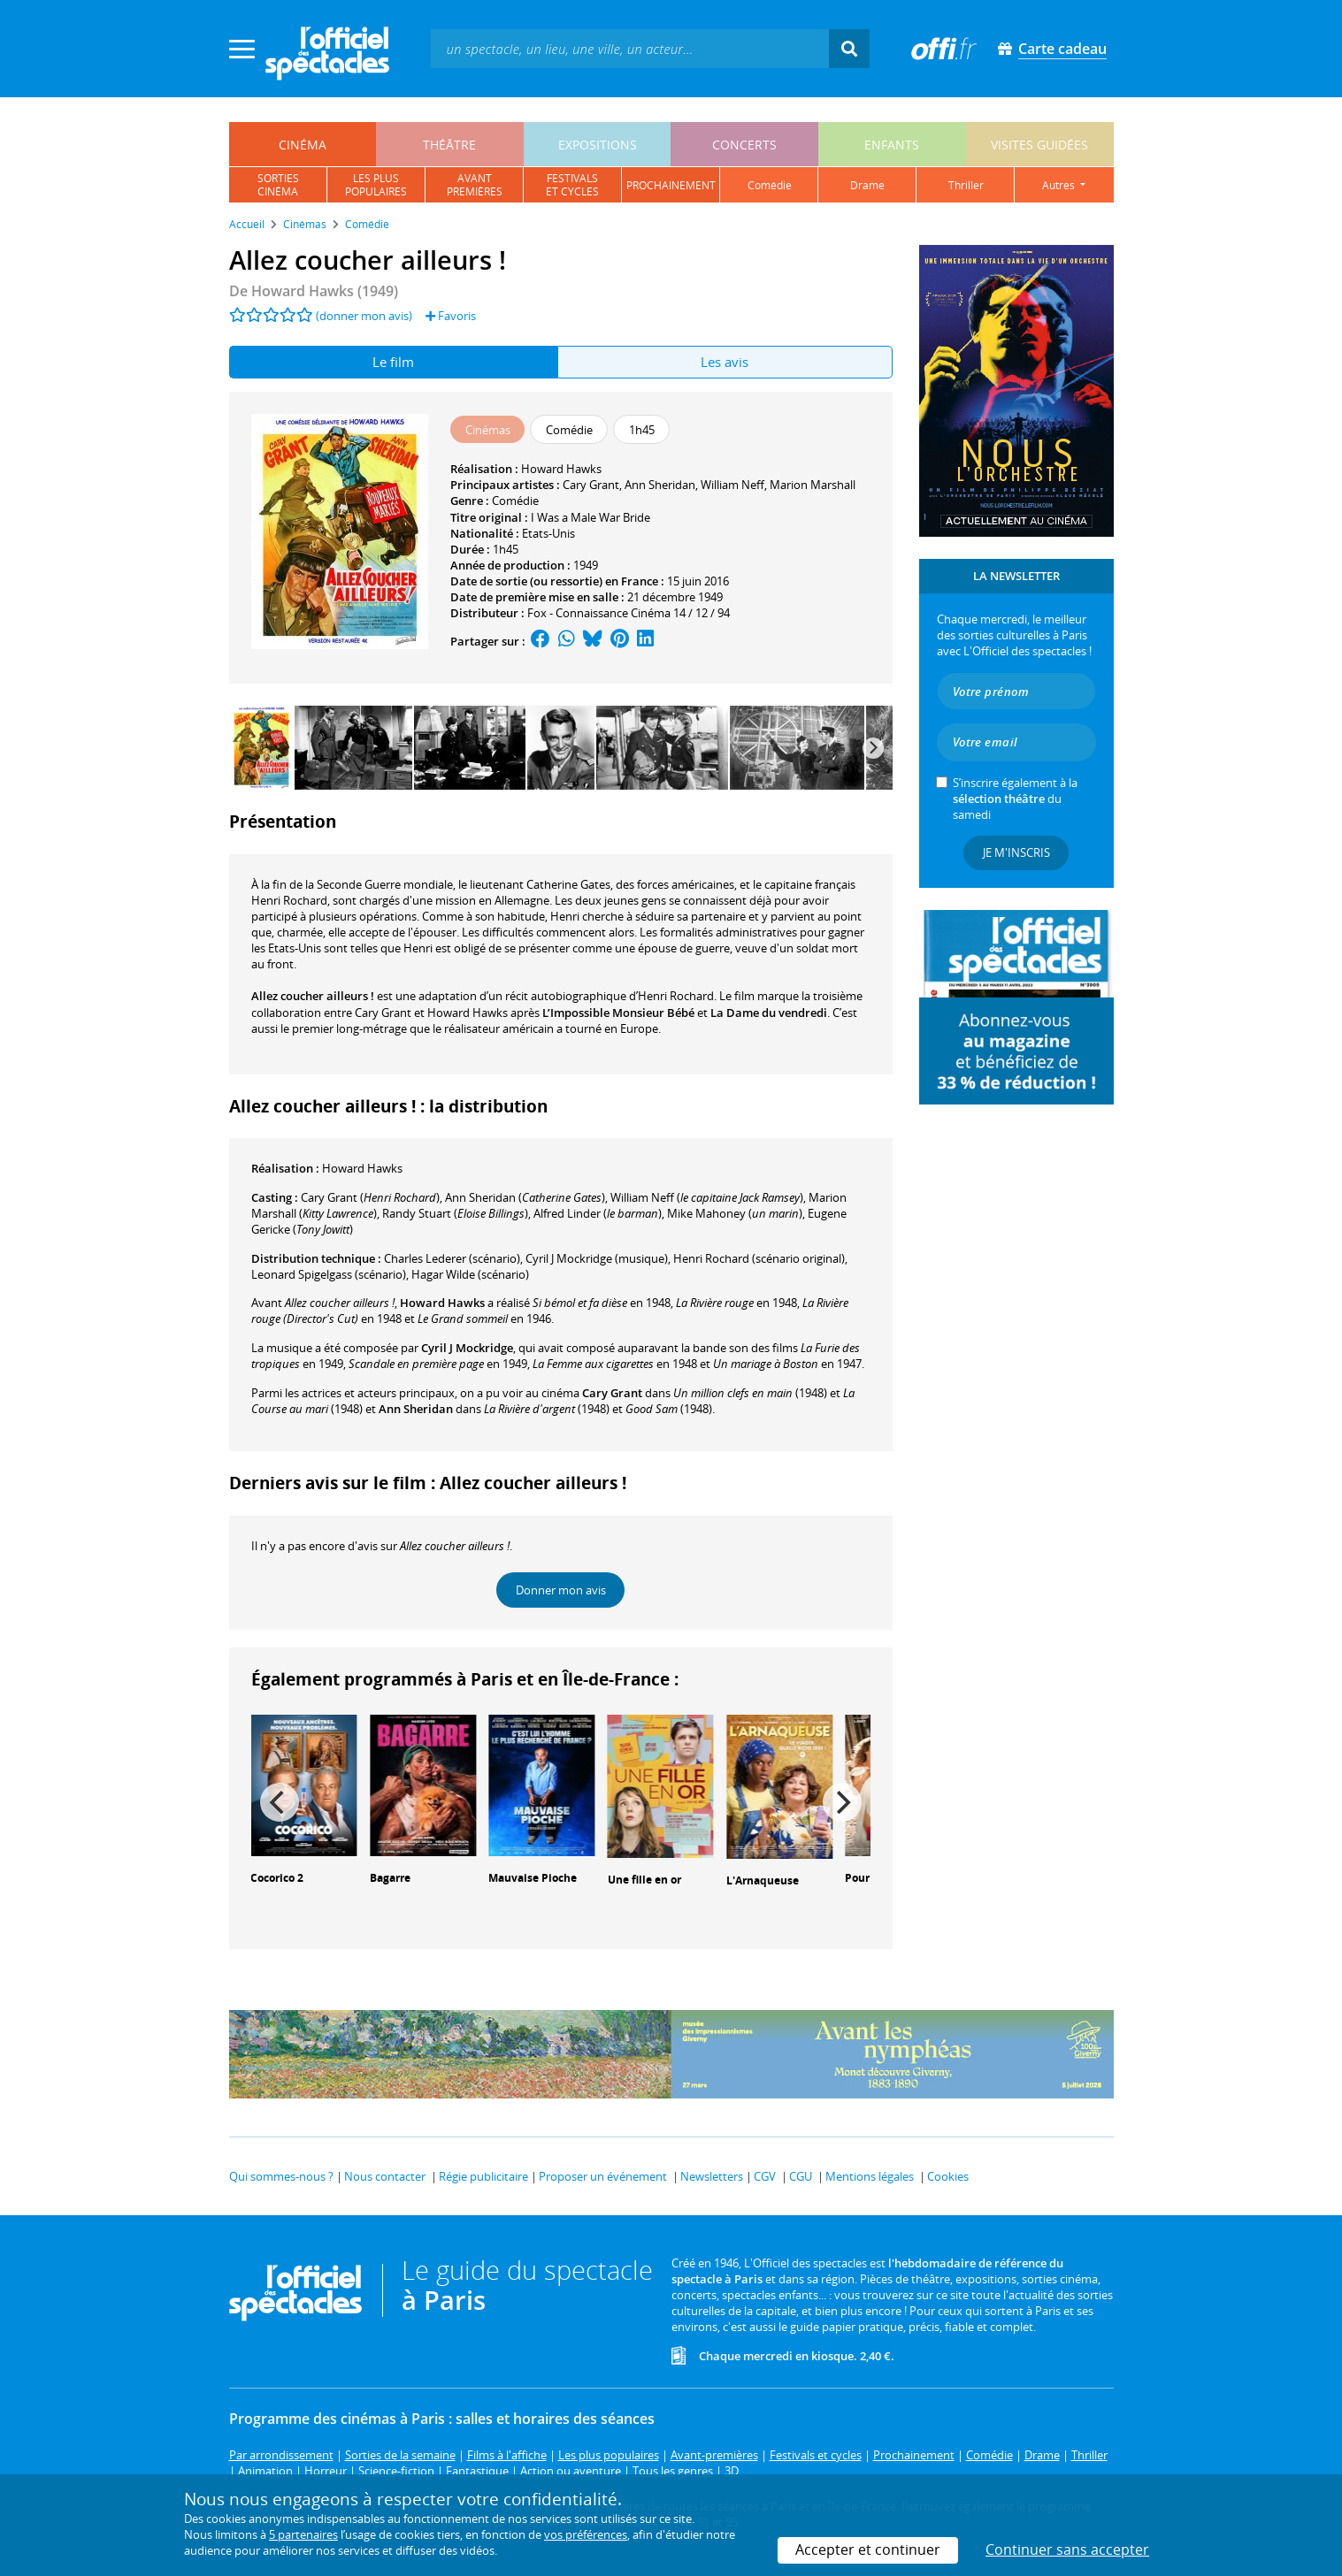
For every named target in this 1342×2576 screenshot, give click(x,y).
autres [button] (1059, 185)
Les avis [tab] (724, 362)
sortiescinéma (278, 185)
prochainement (671, 185)
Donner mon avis (561, 1590)
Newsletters (711, 2176)
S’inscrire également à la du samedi (1015, 798)
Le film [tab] (393, 362)
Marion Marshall (812, 485)
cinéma (302, 144)
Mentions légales (869, 2176)
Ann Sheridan (660, 485)
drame (867, 185)
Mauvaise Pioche (532, 1877)
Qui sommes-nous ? (281, 2176)
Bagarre (390, 1877)
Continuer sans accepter (1067, 2549)
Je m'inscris (1016, 852)
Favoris (451, 316)
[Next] (873, 748)
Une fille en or (644, 1879)
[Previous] (279, 1802)
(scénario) (452, 1258)
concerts (744, 144)
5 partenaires (303, 2534)
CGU (800, 2176)
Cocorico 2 (276, 1877)
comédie (770, 185)
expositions (597, 144)
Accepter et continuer (867, 2549)
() (370, 1197)
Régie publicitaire (483, 2176)
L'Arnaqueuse (762, 1880)
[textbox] (630, 48)
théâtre (449, 144)
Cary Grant (591, 485)
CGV (765, 2176)
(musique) (596, 1258)
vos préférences (585, 2534)
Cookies (948, 2176)
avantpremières (474, 185)
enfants (891, 144)
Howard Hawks (561, 469)
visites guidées (1039, 144)
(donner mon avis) (364, 316)
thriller (966, 185)
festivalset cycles (572, 185)
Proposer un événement (603, 2176)
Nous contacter (385, 2176)
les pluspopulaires (376, 185)
